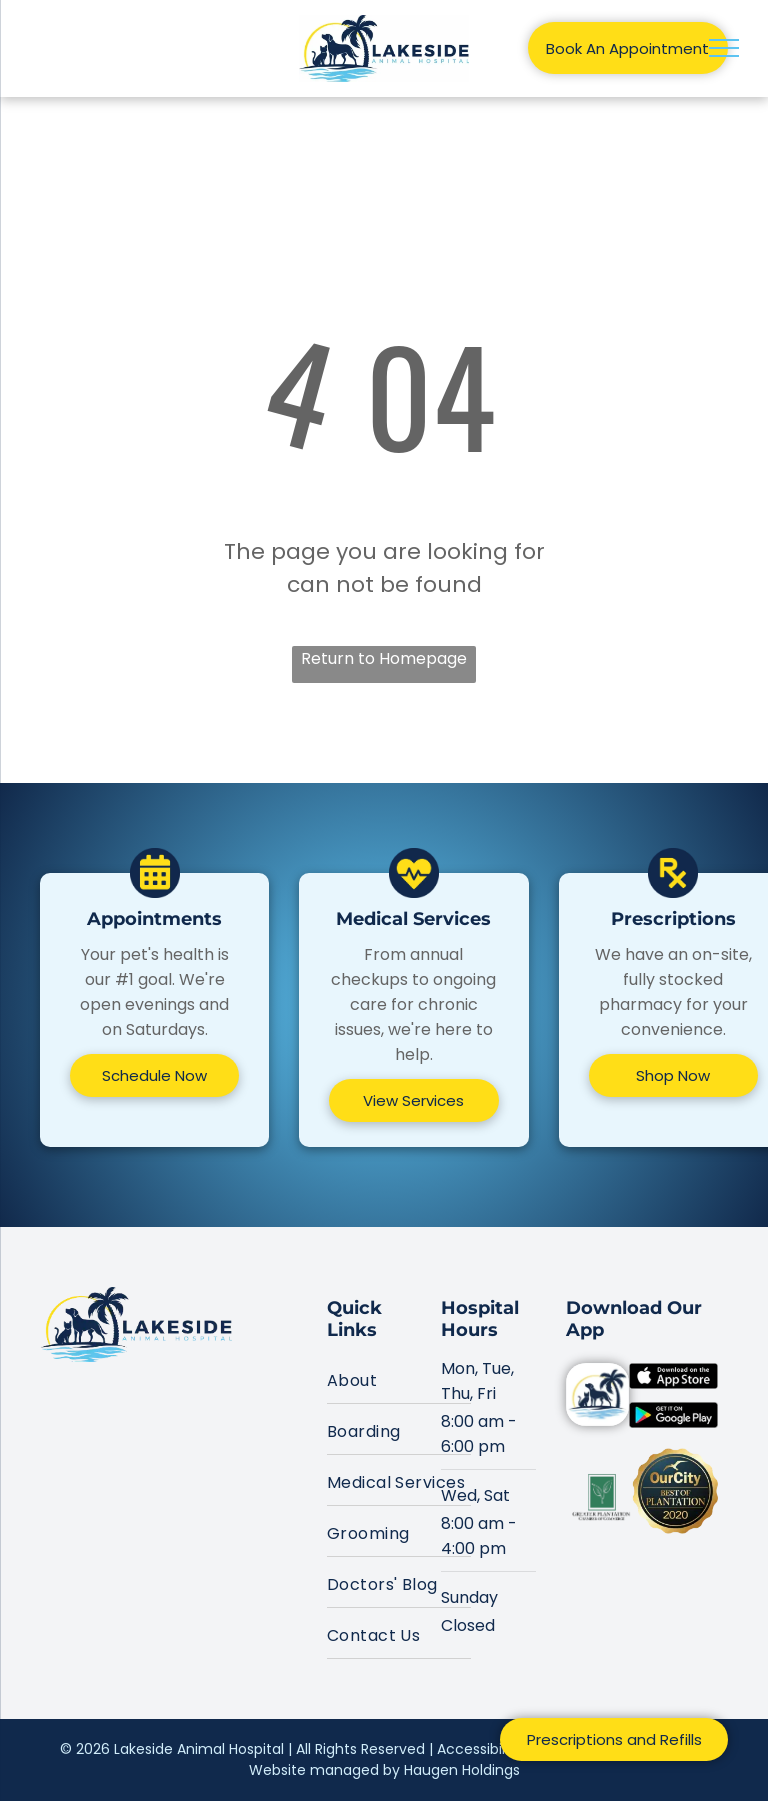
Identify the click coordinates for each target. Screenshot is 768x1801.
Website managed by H (331, 1770)
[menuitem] (399, 1378)
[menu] (724, 48)
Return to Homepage (384, 658)
